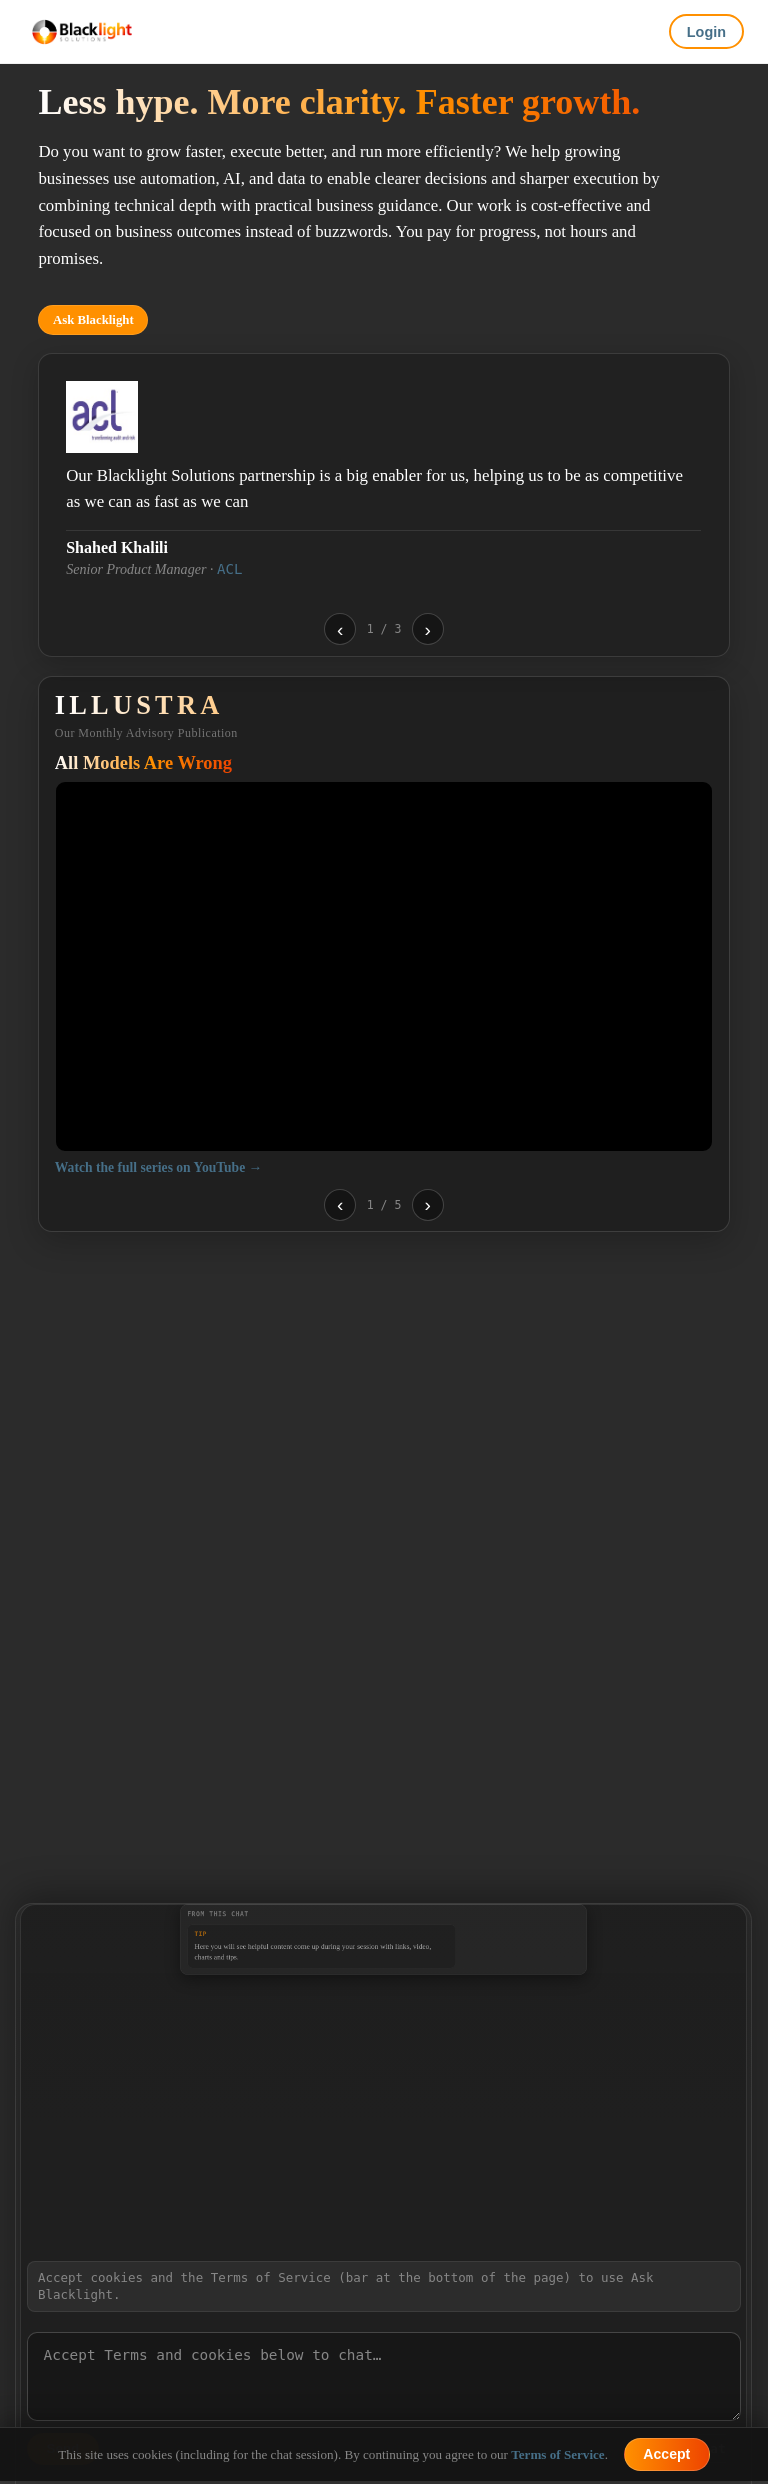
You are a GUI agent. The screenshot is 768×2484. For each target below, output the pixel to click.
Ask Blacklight (93, 320)
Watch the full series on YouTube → (158, 1167)
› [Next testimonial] (428, 629)
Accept (666, 2454)
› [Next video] (428, 1204)
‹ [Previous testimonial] (340, 629)
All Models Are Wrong (143, 763)
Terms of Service (557, 2454)
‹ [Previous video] (340, 1204)
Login (706, 32)
